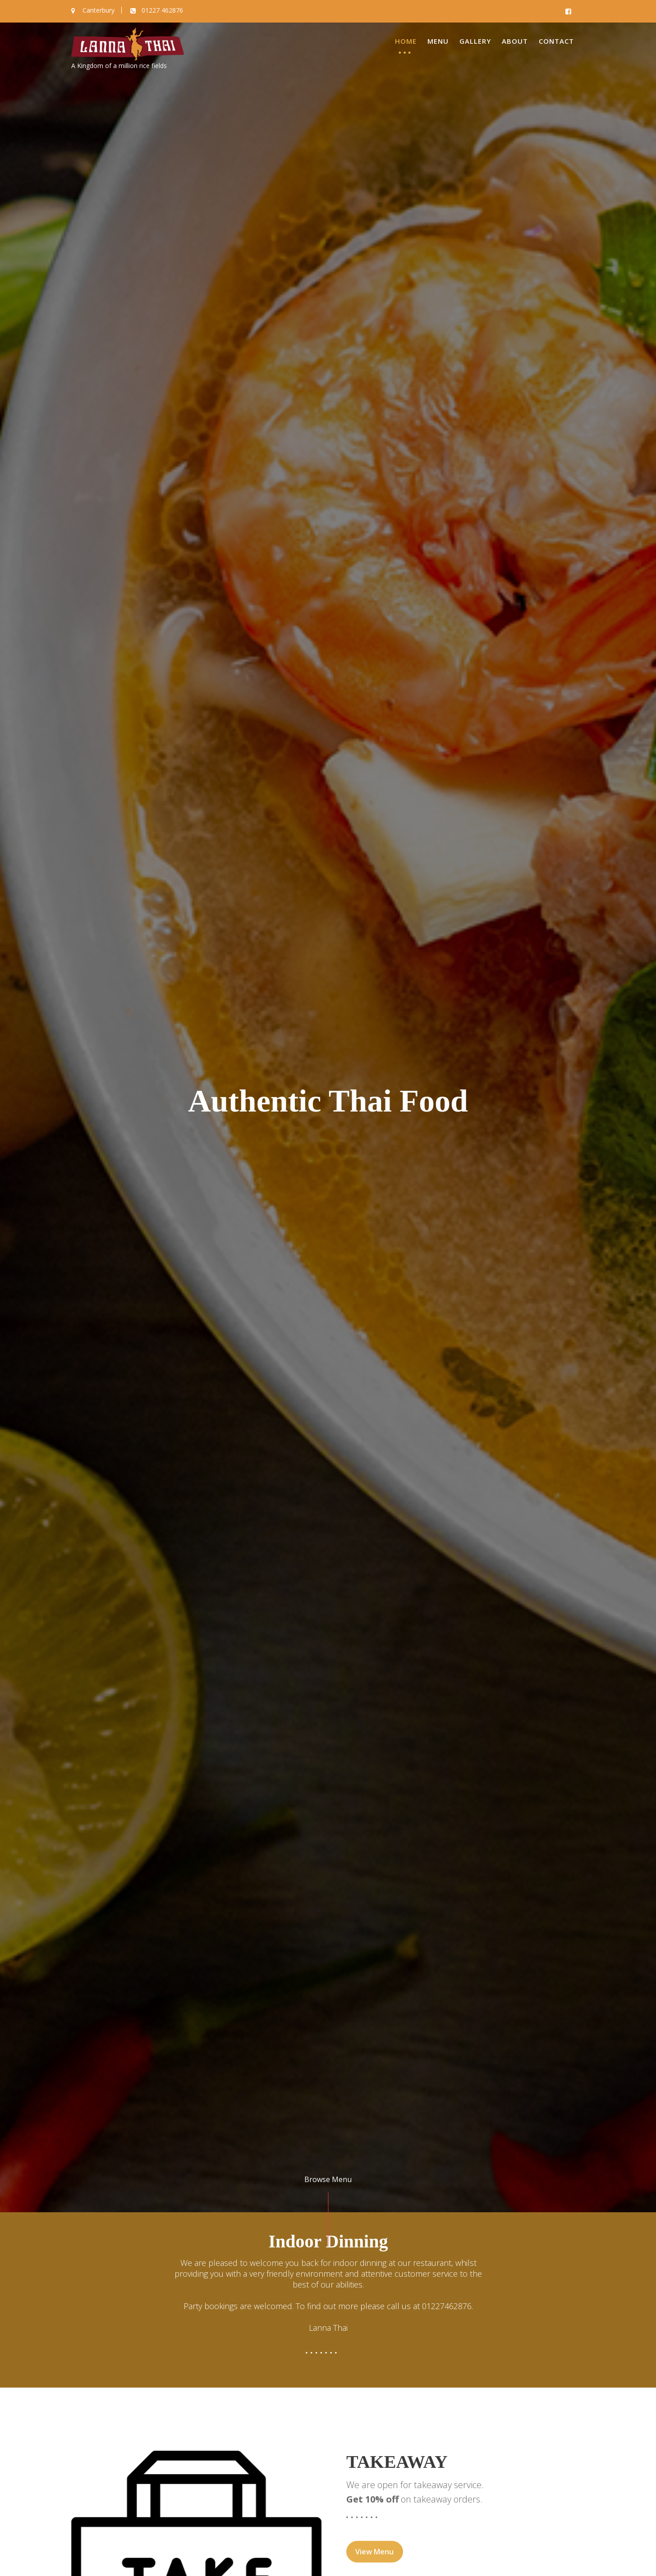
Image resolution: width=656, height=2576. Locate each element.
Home (406, 41)
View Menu (375, 2553)
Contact (556, 41)
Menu (438, 41)
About (515, 41)
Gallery (475, 41)
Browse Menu (328, 2179)
